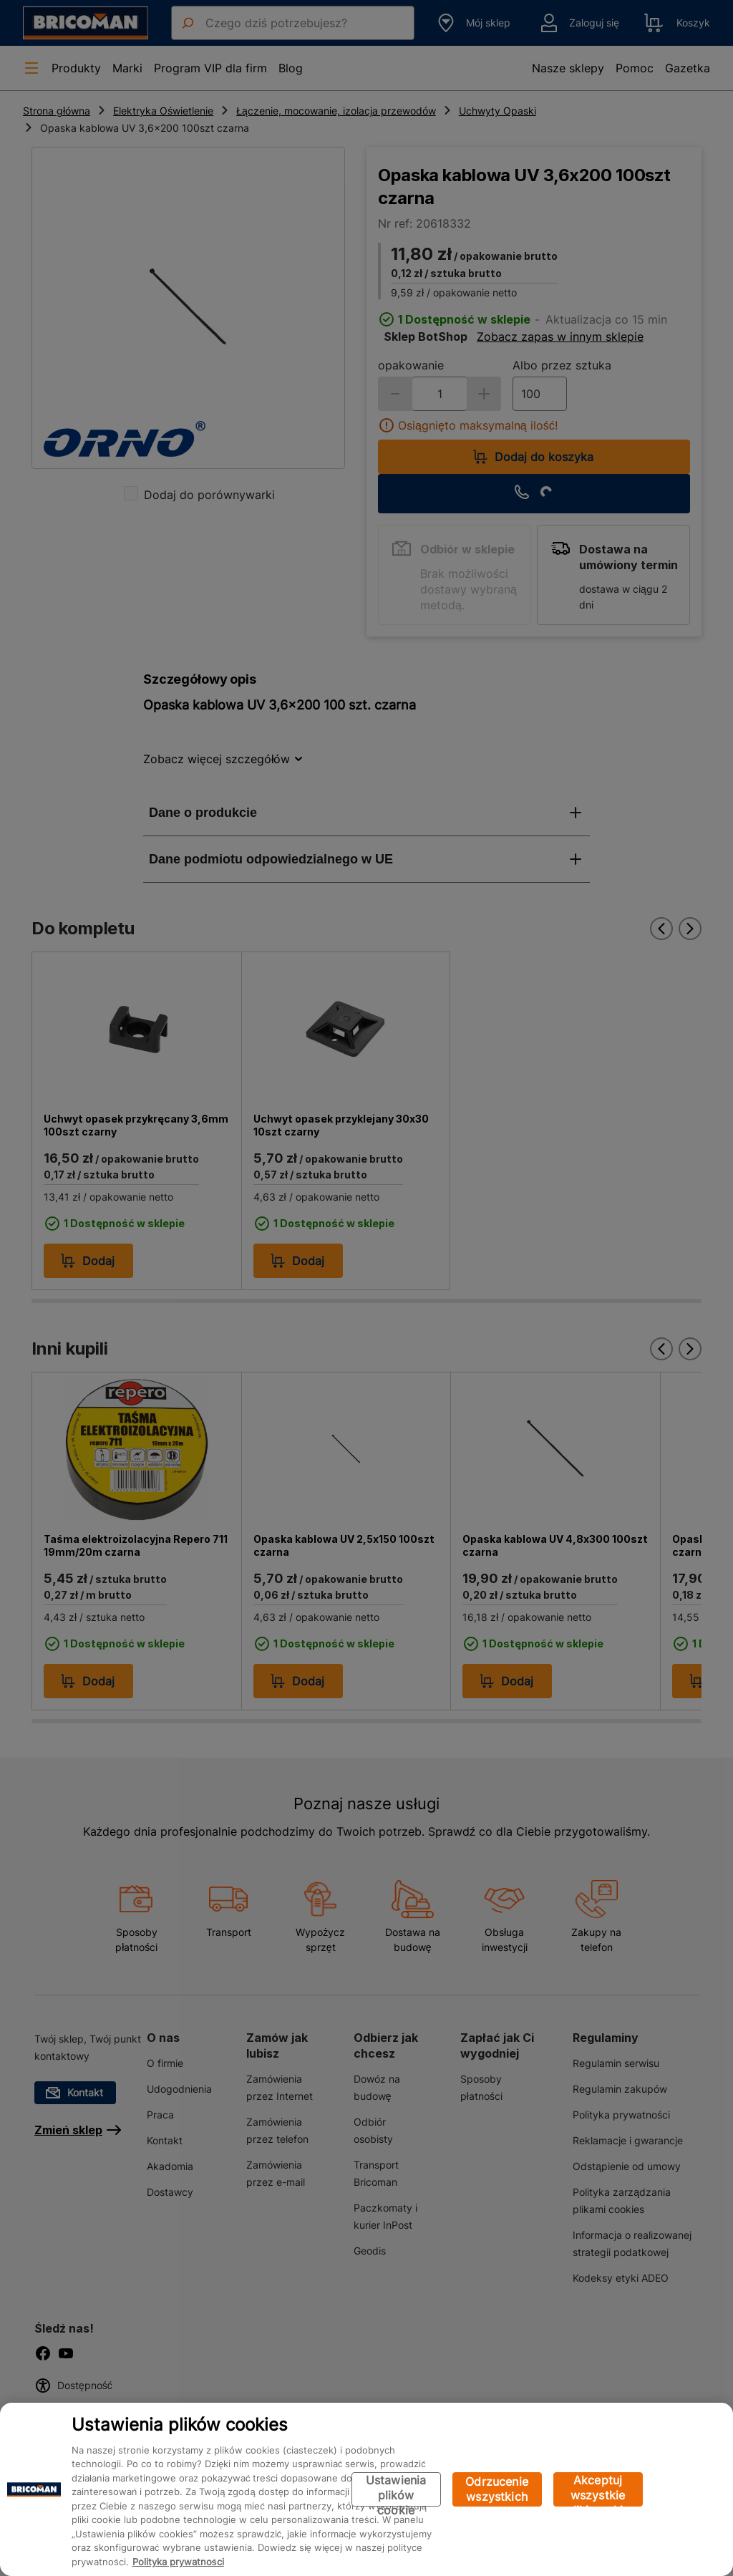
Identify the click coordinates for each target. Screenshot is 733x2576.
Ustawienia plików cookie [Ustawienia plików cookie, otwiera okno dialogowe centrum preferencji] (396, 2490)
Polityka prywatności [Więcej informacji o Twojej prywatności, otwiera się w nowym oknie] (178, 2561)
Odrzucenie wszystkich (496, 2489)
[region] (366, 2489)
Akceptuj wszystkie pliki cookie (598, 2490)
